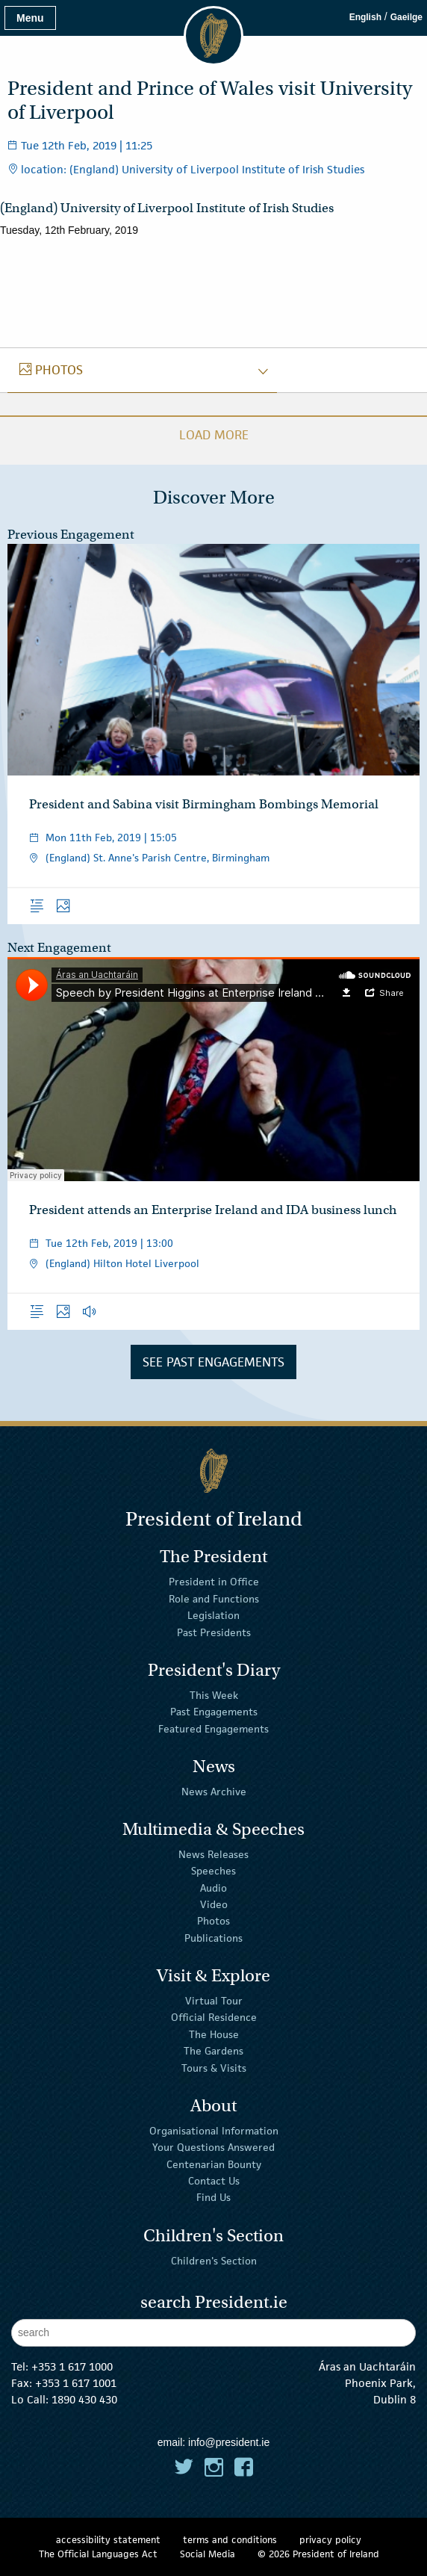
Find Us (213, 2197)
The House (214, 2034)
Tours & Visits (213, 2067)
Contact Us (214, 2181)
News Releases (213, 1854)
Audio (213, 1887)
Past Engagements (214, 1711)
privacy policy (330, 2539)
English (365, 17)
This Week (214, 1695)
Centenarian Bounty (213, 2163)
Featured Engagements (213, 1728)
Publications (213, 1938)
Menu (30, 18)
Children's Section (214, 2260)
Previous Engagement (70, 534)
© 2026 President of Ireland (318, 2554)
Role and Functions (214, 1599)
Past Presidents (214, 1631)
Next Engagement (59, 948)
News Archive (213, 1791)
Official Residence (214, 2017)
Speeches (213, 1870)
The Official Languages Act (98, 2554)
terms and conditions (230, 2539)
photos (51, 370)
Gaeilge (406, 17)
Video (214, 1904)
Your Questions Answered (213, 2147)
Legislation (213, 1615)
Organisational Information (213, 2130)
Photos (213, 1921)
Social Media (207, 2554)
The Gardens (213, 2051)
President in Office (214, 1581)
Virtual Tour (214, 2000)
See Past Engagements (213, 1362)
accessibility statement (108, 2539)
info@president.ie (228, 2442)
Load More (214, 435)
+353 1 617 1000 (72, 2366)
